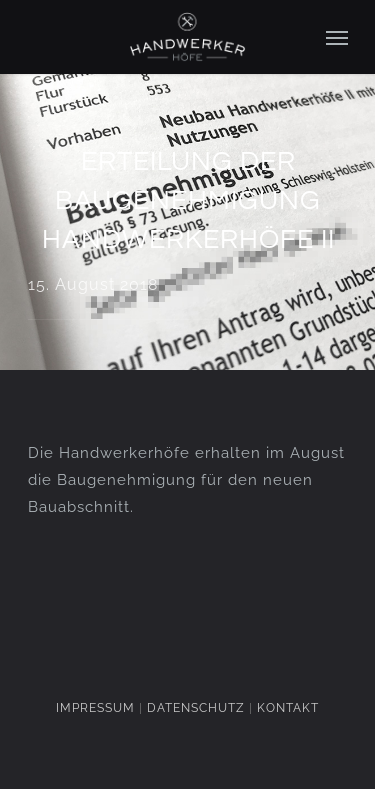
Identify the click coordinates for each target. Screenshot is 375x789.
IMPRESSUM (95, 708)
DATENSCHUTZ (196, 708)
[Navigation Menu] (337, 37)
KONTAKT (288, 708)
